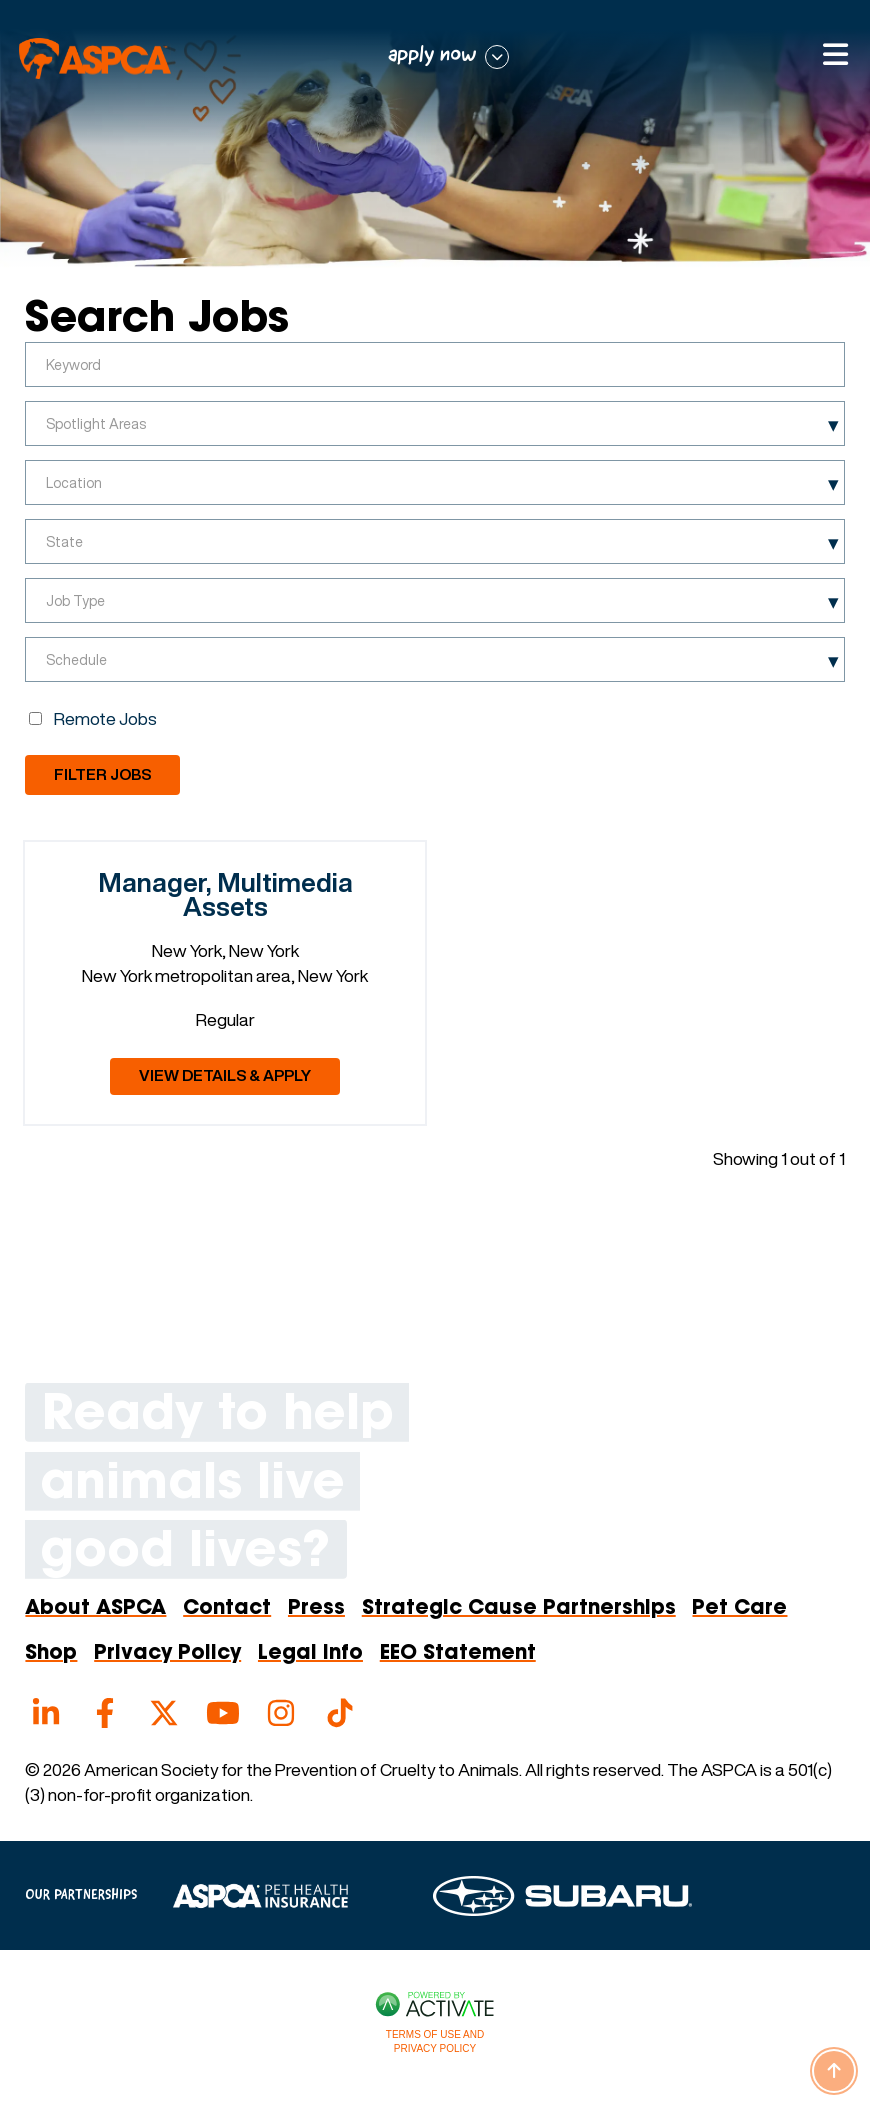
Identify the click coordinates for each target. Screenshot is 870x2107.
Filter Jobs (102, 774)
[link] (225, 983)
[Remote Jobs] (35, 718)
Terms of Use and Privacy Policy (435, 2042)
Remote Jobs (105, 718)
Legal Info (310, 1654)
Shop (51, 1654)
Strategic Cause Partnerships (519, 1609)
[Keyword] (434, 364)
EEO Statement (458, 1654)
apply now (432, 55)
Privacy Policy (167, 1654)
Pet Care (739, 1609)
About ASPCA (95, 1609)
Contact (227, 1609)
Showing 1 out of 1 (779, 1158)
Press (316, 1609)
